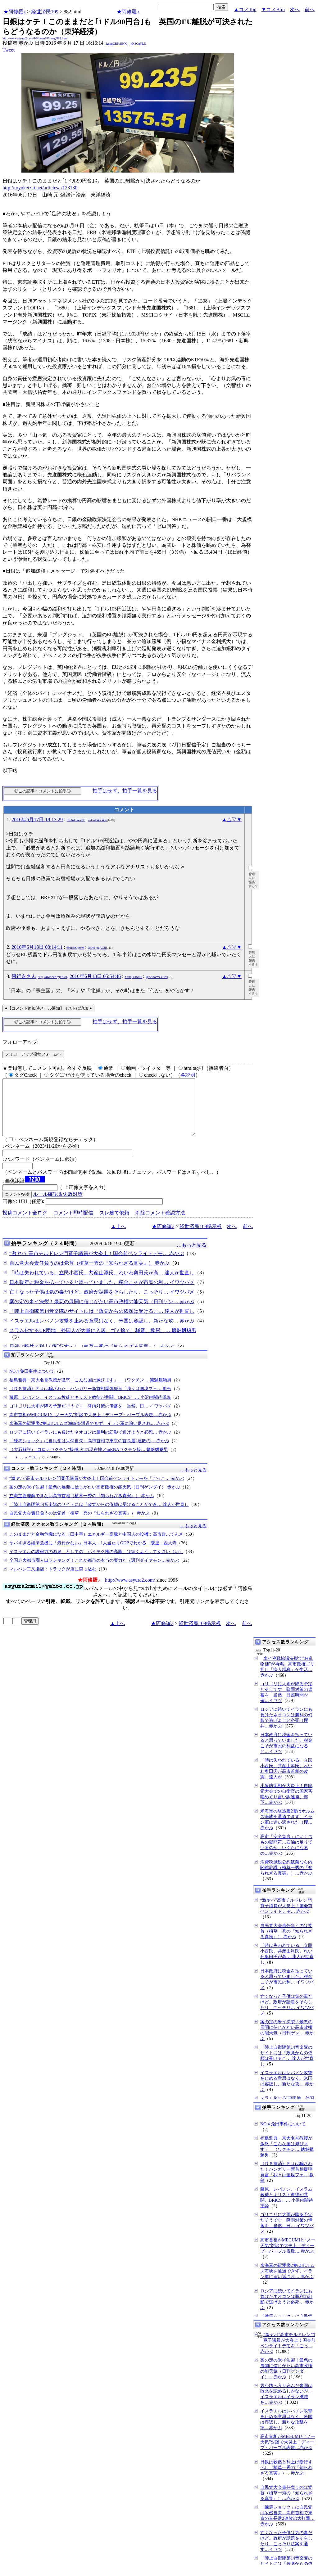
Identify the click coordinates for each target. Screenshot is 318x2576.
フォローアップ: (20, 1042)
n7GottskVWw (97, 820)
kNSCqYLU (138, 43)
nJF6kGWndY (76, 820)
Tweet (8, 49)
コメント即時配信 (73, 1224)
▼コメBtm (273, 9)
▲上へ (118, 1237)
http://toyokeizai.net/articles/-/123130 (39, 187)
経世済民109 (44, 11)
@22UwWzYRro (156, 977)
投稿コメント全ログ (24, 1224)
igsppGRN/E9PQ (116, 43)
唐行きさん (39, 976)
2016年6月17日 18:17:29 (37, 819)
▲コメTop (245, 9)
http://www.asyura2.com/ (130, 1591)
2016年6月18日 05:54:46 (95, 976)
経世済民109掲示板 (200, 1237)
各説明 (187, 1075)
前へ (310, 9)
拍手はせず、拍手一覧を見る (125, 790)
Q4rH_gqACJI (97, 947)
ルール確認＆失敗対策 (58, 1205)
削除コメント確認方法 (160, 1224)
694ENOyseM (75, 947)
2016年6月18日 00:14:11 (36, 947)
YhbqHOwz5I (133, 977)
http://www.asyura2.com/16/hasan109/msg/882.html (35, 38)
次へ (295, 9)
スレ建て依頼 (114, 1224)
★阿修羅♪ (14, 11)
